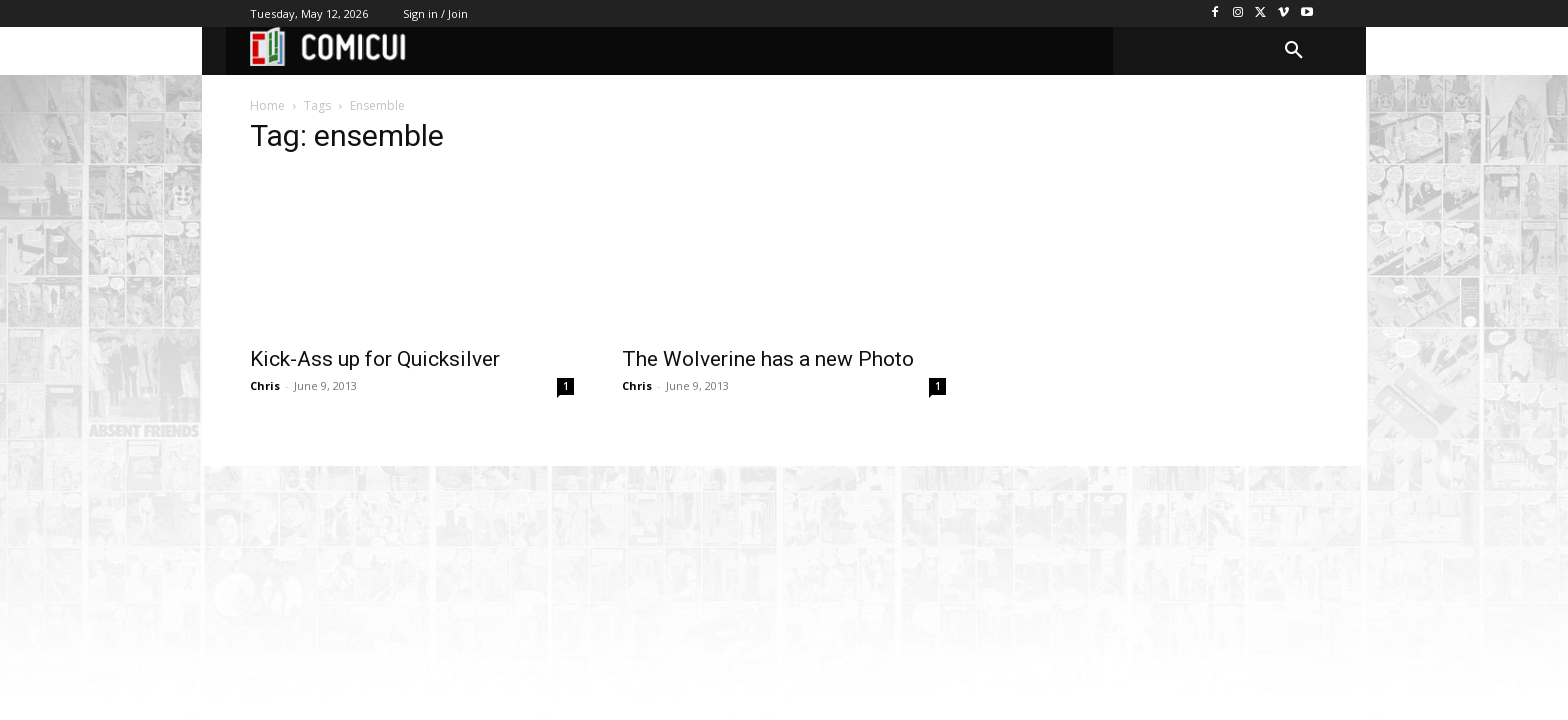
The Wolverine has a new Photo (768, 359)
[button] (1294, 51)
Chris (265, 385)
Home (267, 105)
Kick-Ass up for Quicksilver (375, 359)
